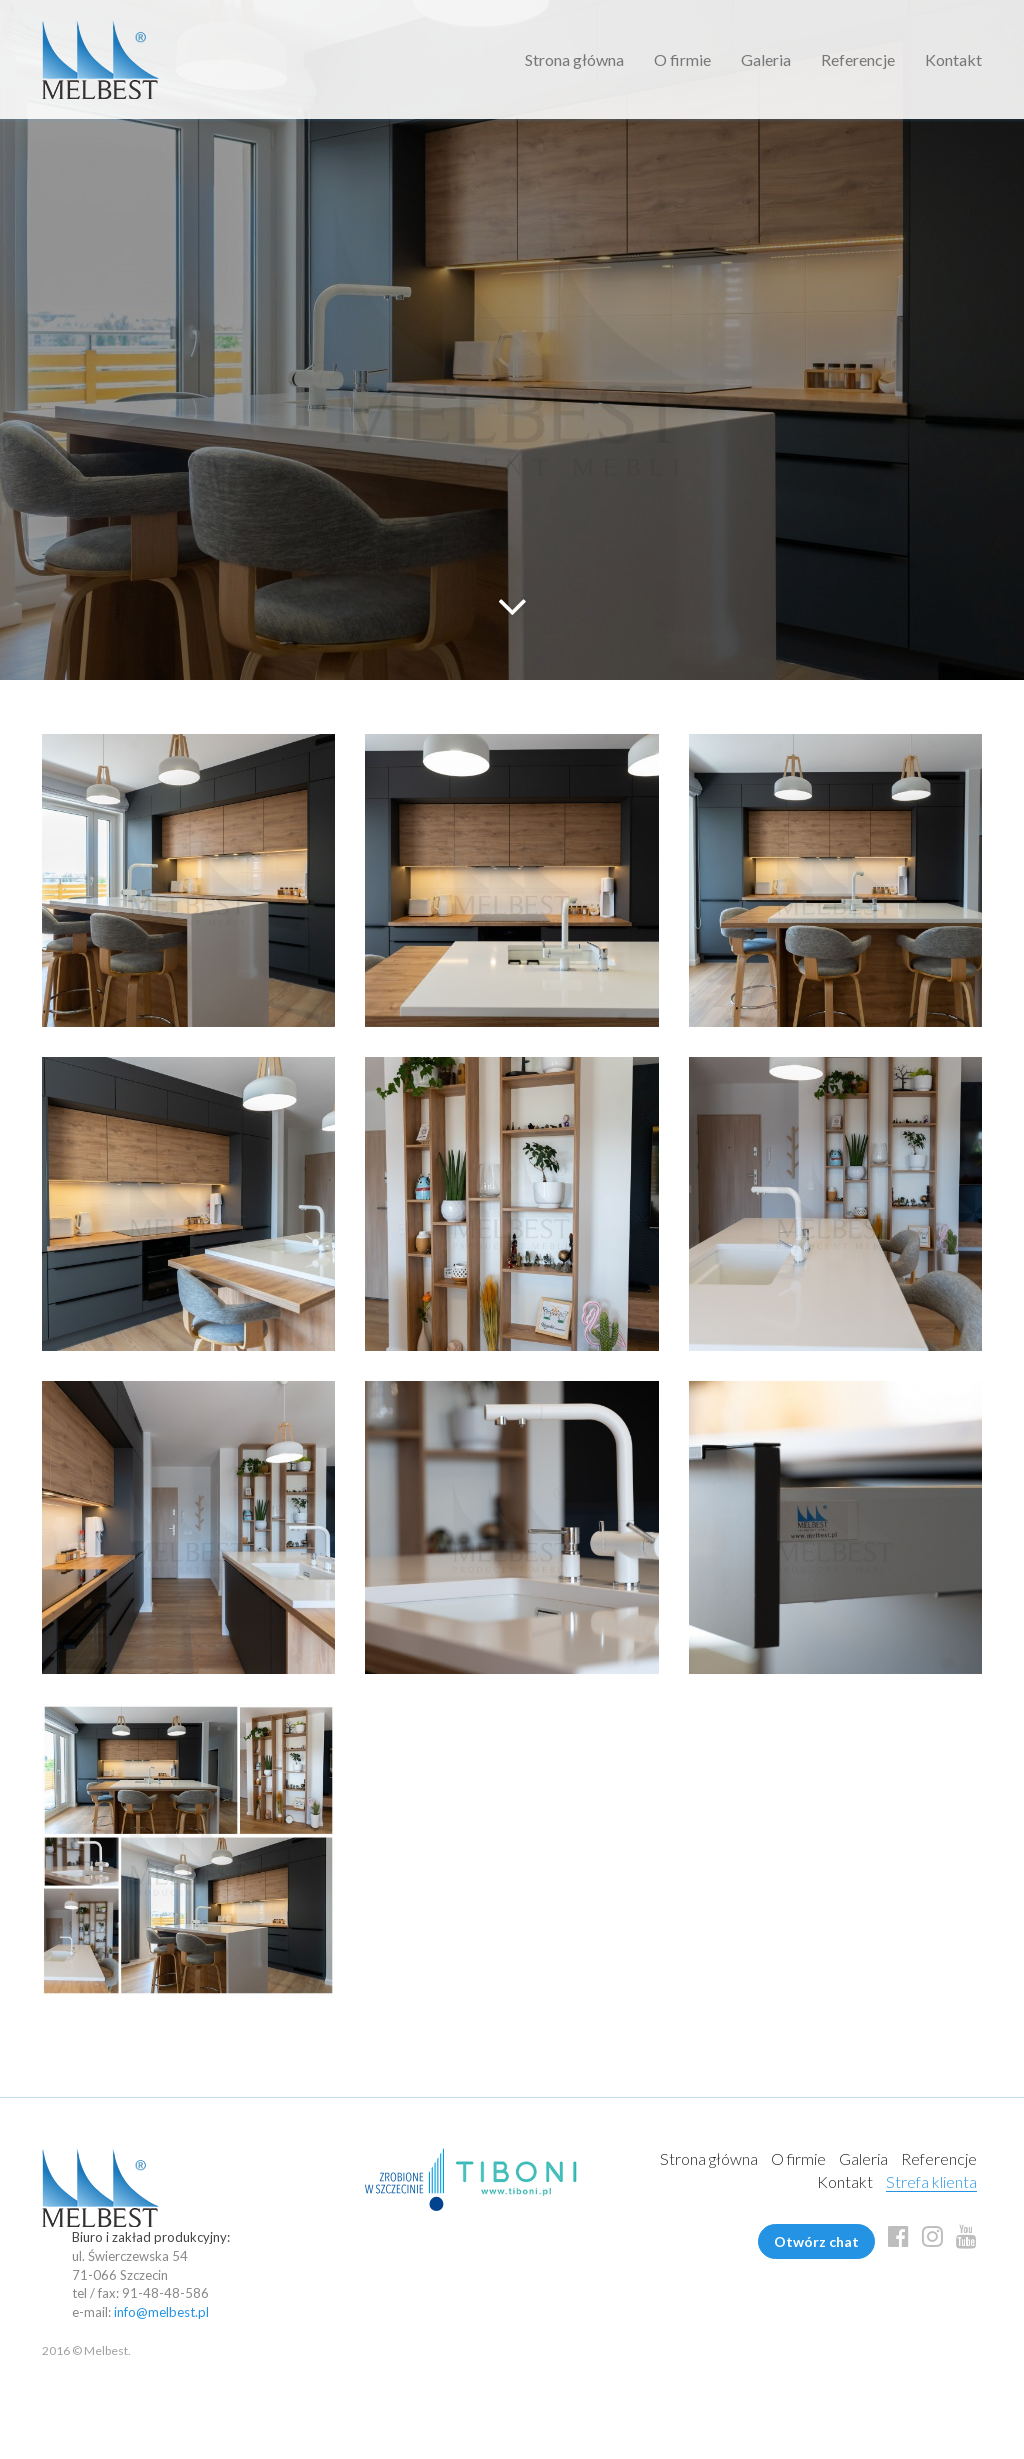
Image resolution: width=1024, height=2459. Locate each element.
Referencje (858, 59)
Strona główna (574, 59)
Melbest (100, 59)
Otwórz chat (816, 2241)
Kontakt (953, 59)
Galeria (766, 59)
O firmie (682, 59)
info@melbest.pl (161, 2312)
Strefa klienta (931, 2181)
